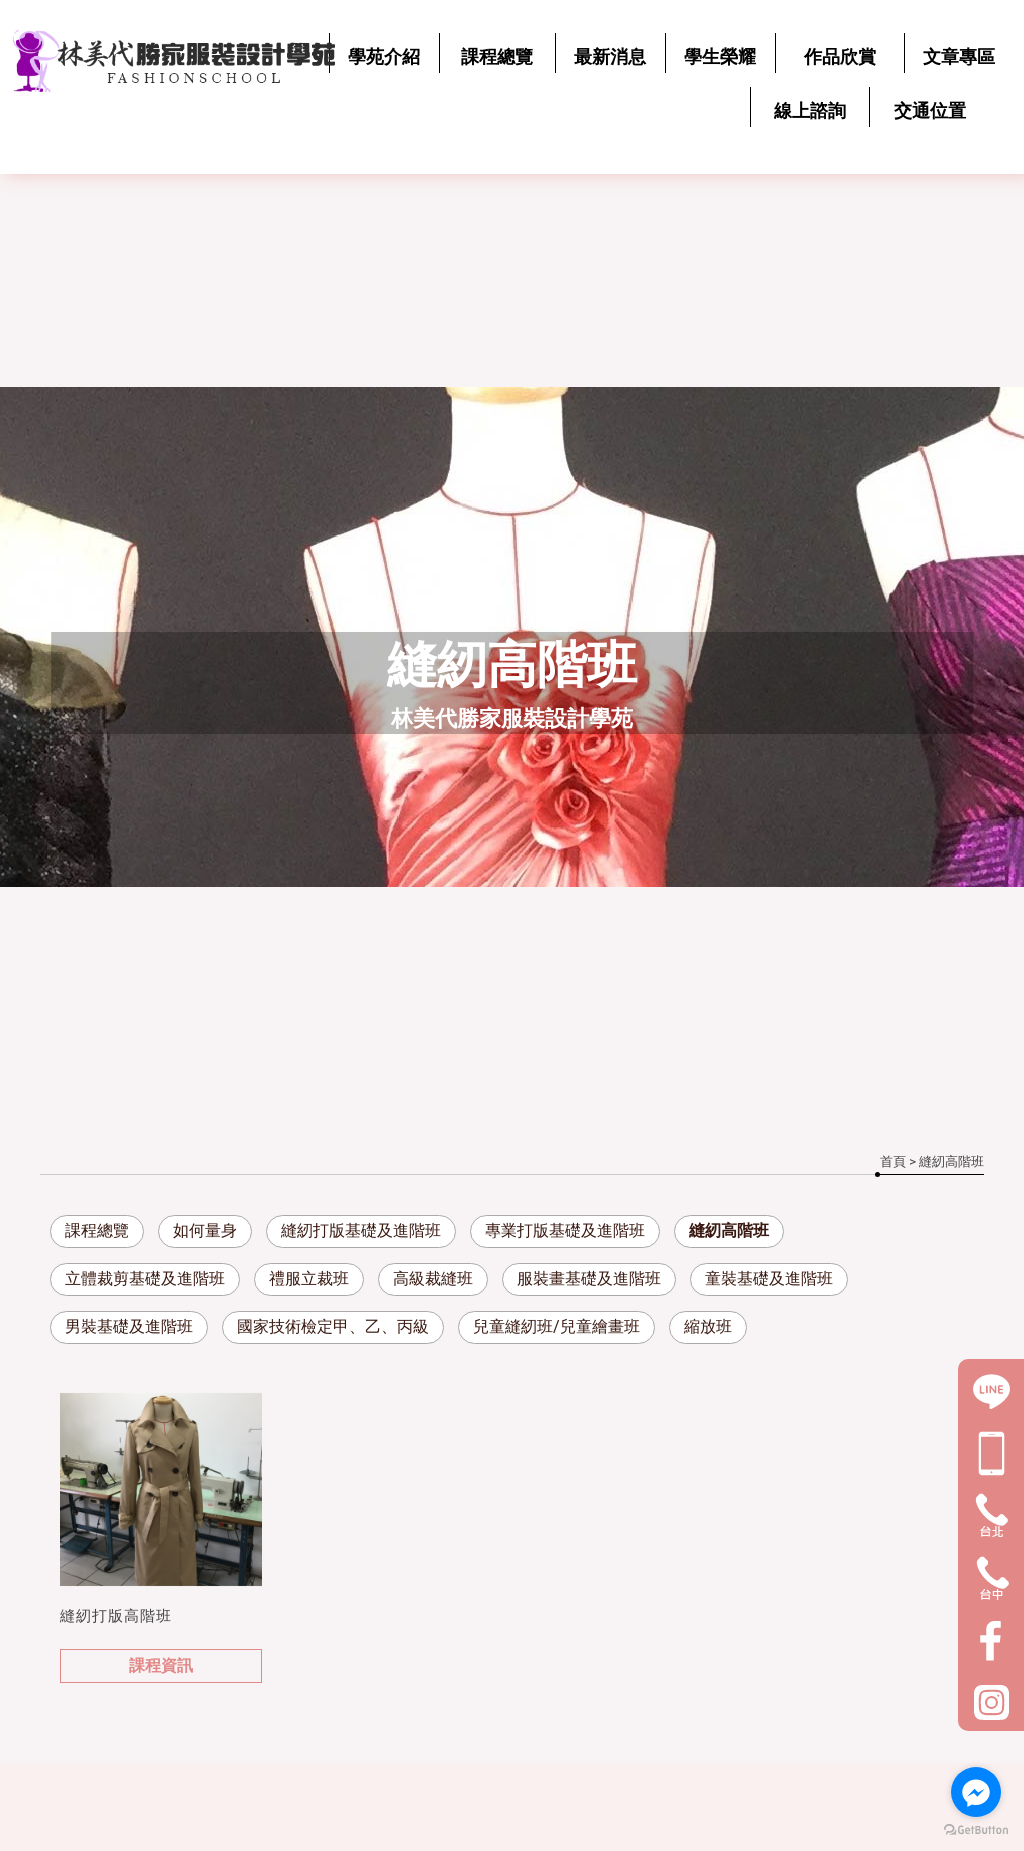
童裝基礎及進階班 (769, 1278)
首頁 (893, 1161)
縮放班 (708, 1326)
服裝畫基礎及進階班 (589, 1278)
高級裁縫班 (433, 1278)
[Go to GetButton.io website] (976, 1830)
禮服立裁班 (309, 1278)
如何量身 (205, 1230)
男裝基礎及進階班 (129, 1326)
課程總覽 (97, 1230)
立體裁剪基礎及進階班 (145, 1278)
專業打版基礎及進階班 (565, 1230)
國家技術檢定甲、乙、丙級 (333, 1326)
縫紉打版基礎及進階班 (361, 1230)
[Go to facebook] (976, 1792)
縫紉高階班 (729, 1230)
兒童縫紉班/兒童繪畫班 (556, 1326)
